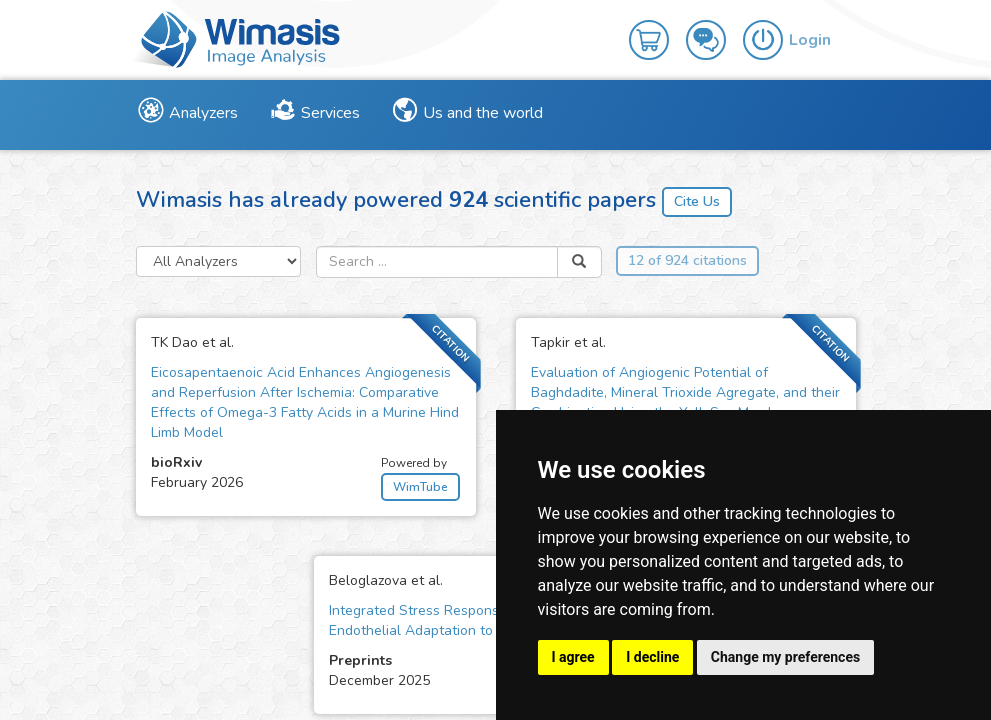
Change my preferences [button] (785, 657)
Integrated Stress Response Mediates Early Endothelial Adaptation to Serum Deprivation (472, 620)
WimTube (420, 487)
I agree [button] (573, 657)
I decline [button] (652, 657)
